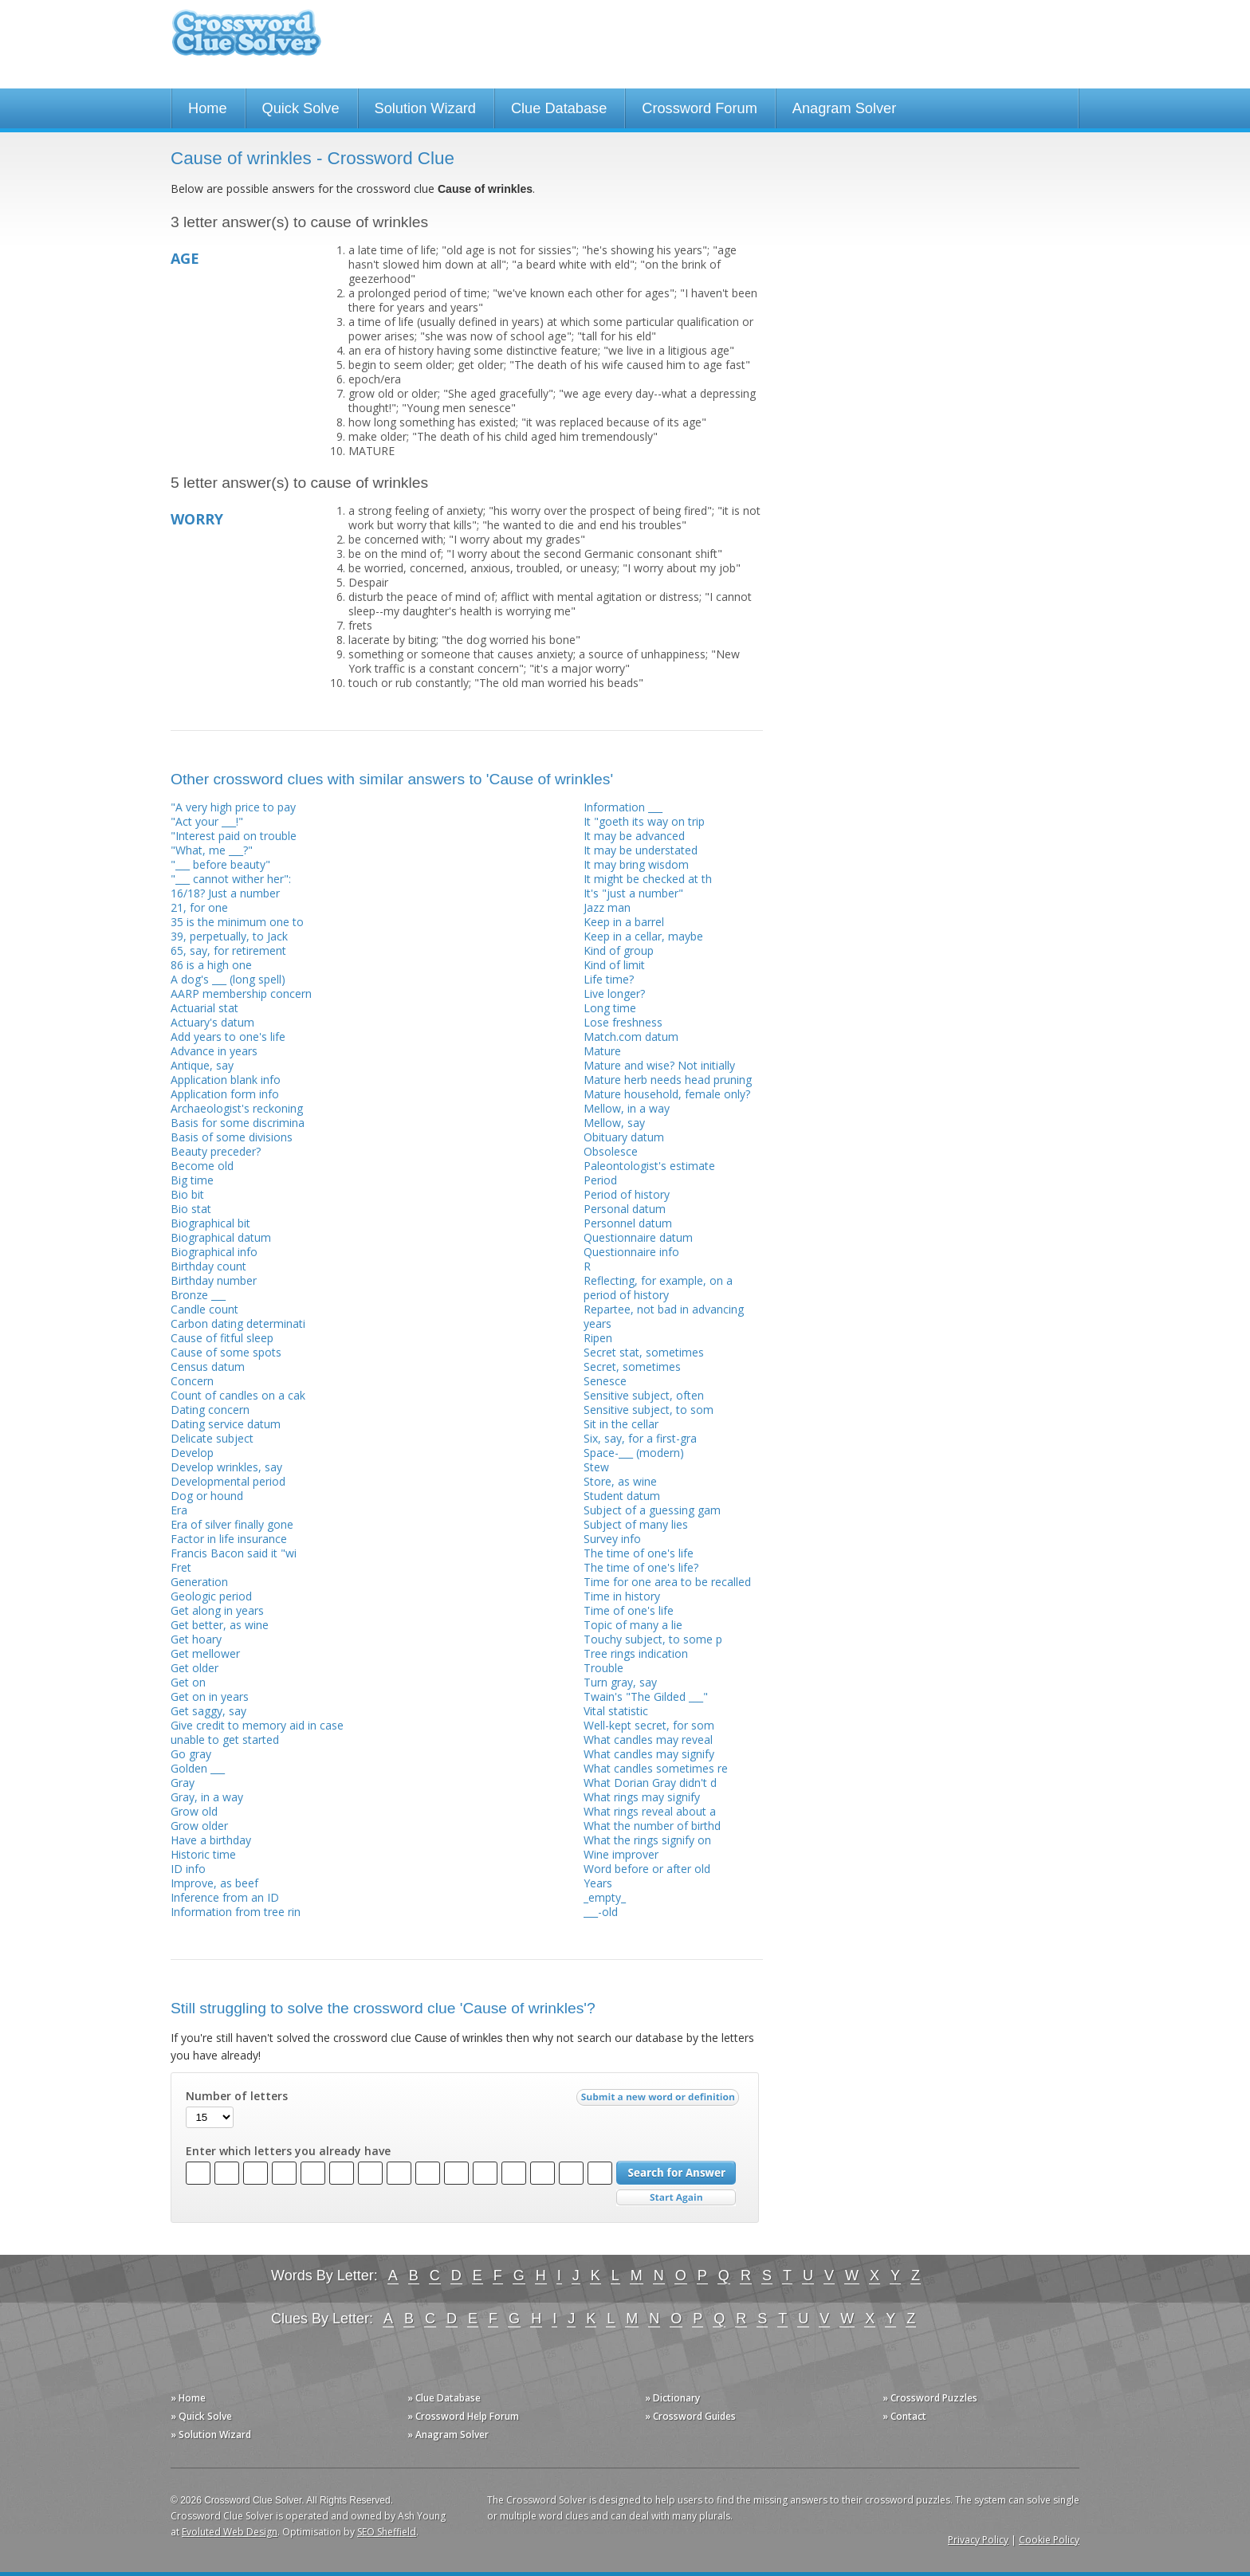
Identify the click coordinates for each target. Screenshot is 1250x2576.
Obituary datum (624, 1137)
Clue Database (559, 108)
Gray (183, 1782)
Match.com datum (631, 1036)
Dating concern (210, 1409)
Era (179, 1510)
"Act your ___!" (207, 821)
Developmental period (228, 1481)
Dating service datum (226, 1423)
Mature (602, 1050)
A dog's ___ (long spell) (228, 979)
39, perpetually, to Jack (229, 936)
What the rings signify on (647, 1840)
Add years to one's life (228, 1036)
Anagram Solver (844, 108)
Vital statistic (616, 1710)
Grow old (194, 1811)
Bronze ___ (198, 1294)
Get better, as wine (220, 1624)
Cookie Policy (1049, 2540)
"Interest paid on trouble (234, 835)
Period (600, 1180)
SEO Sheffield (386, 2532)
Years (598, 1883)
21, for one (199, 907)
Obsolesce (611, 1151)
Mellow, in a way (627, 1108)
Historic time (203, 1854)
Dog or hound (207, 1495)
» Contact (904, 2416)
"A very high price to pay (233, 807)
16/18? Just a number (225, 893)
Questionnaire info (631, 1251)
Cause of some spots (226, 1352)
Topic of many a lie (633, 1624)
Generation (199, 1581)
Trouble (603, 1667)
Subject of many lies (636, 1524)
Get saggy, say (208, 1710)
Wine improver (621, 1854)
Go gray (191, 1753)
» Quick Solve (201, 2416)
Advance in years (214, 1050)
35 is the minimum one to (237, 921)
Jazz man (607, 907)
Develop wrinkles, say (226, 1467)
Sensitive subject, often (644, 1395)
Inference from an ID (225, 1897)
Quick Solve (301, 108)
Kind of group (619, 950)
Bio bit (187, 1194)
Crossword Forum (699, 108)
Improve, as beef (214, 1883)
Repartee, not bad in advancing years (664, 1316)
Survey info (612, 1538)
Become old (202, 1165)
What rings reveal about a (650, 1811)
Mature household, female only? (667, 1093)
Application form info (225, 1093)
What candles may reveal (648, 1739)
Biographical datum (221, 1237)
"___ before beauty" (220, 864)
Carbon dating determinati (238, 1323)
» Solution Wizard (211, 2434)
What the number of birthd (652, 1825)
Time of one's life (629, 1610)
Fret (181, 1567)
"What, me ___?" (212, 850)
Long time (610, 1007)
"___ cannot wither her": (231, 878)
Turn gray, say (620, 1682)
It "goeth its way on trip (644, 821)
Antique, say (202, 1065)
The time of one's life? (641, 1567)
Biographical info (214, 1251)
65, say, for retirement (228, 950)
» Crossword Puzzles (929, 2398)
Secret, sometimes (632, 1366)
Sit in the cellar (621, 1423)
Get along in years (217, 1610)
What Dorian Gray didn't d (650, 1782)
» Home (188, 2398)
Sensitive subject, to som (648, 1409)
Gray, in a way (207, 1796)
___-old (601, 1911)
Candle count (204, 1309)
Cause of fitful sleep (222, 1337)
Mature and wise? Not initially (659, 1065)
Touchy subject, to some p (653, 1639)
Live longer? (614, 993)
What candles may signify (649, 1753)
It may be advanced (634, 835)
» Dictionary (672, 2398)
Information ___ (623, 807)
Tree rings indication (636, 1653)
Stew (596, 1467)
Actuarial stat (204, 1007)
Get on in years (210, 1696)
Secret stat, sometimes (644, 1352)
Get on (188, 1682)
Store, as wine (620, 1481)
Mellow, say (614, 1122)
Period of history (627, 1194)
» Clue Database (444, 2398)
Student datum (622, 1495)
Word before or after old (647, 1868)
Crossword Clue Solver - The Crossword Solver (246, 40)
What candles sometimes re (656, 1768)
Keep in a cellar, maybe (643, 936)
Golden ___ (198, 1768)
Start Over (676, 2197)
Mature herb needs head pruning (668, 1079)
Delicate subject (212, 1438)
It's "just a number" (633, 893)
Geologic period (211, 1596)
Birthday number (214, 1280)
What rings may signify (642, 1796)
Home (207, 108)
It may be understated (641, 850)
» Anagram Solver (448, 2434)
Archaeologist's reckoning (237, 1108)
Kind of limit (614, 964)
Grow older (199, 1825)
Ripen (598, 1337)
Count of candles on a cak (238, 1395)
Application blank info (226, 1079)
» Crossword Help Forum (463, 2416)
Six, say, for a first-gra (640, 1438)
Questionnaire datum (638, 1237)
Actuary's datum (212, 1022)
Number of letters (237, 2096)
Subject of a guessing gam (652, 1510)
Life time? (609, 979)
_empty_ (605, 1897)
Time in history (622, 1596)
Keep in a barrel (624, 921)
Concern (192, 1380)
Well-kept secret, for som (649, 1725)
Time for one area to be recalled (667, 1581)
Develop (192, 1452)
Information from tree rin (236, 1911)
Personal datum (625, 1208)
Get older (194, 1667)
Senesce (605, 1380)
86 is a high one (211, 964)
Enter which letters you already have (288, 2151)
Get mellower (205, 1653)
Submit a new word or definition (659, 2101)
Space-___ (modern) (634, 1452)
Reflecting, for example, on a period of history (658, 1287)
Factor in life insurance (229, 1538)
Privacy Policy (978, 2540)
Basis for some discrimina (238, 1122)
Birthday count (208, 1266)
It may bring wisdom (636, 864)
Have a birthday (211, 1840)
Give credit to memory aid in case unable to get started (257, 1732)
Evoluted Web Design (229, 2532)
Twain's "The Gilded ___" (646, 1696)
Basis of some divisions (232, 1137)
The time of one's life (639, 1553)
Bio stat (191, 1208)
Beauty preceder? (216, 1151)
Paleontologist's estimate (649, 1165)
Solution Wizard (425, 108)
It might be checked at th (648, 878)
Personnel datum (628, 1223)
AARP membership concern (241, 993)
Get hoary (196, 1639)
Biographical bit (210, 1223)
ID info (188, 1868)
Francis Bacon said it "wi (234, 1553)
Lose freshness (623, 1022)
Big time (192, 1180)
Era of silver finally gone (232, 1524)
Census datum (208, 1366)
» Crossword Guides (690, 2416)
